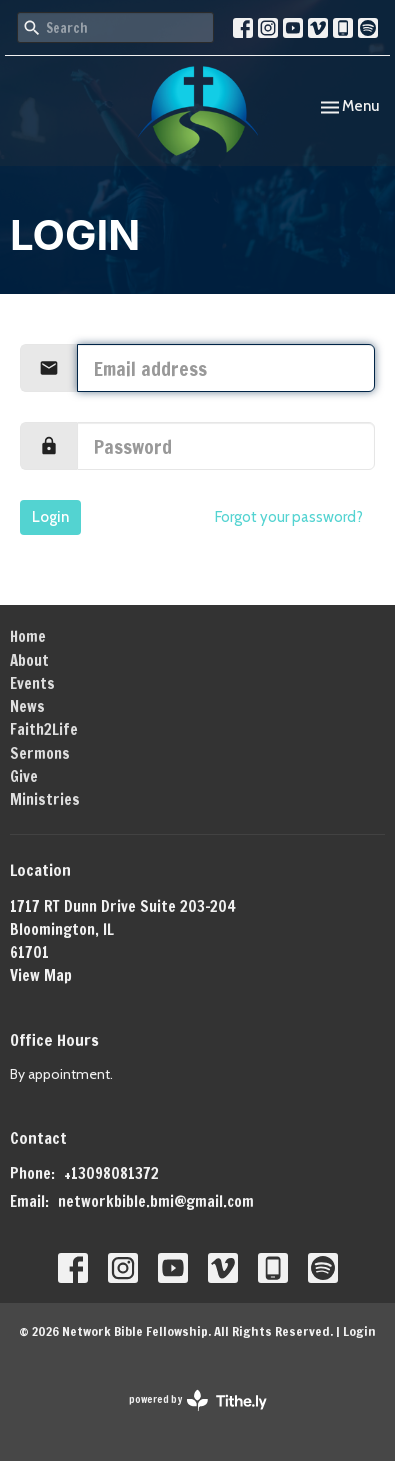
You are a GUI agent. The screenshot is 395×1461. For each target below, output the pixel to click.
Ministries (45, 799)
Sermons (40, 753)
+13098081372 (111, 1173)
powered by (198, 1400)
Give (24, 776)
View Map (41, 975)
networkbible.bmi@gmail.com (156, 1201)
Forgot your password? (289, 517)
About (29, 660)
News (27, 706)
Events (32, 683)
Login (50, 517)
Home (28, 636)
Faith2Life (44, 729)
